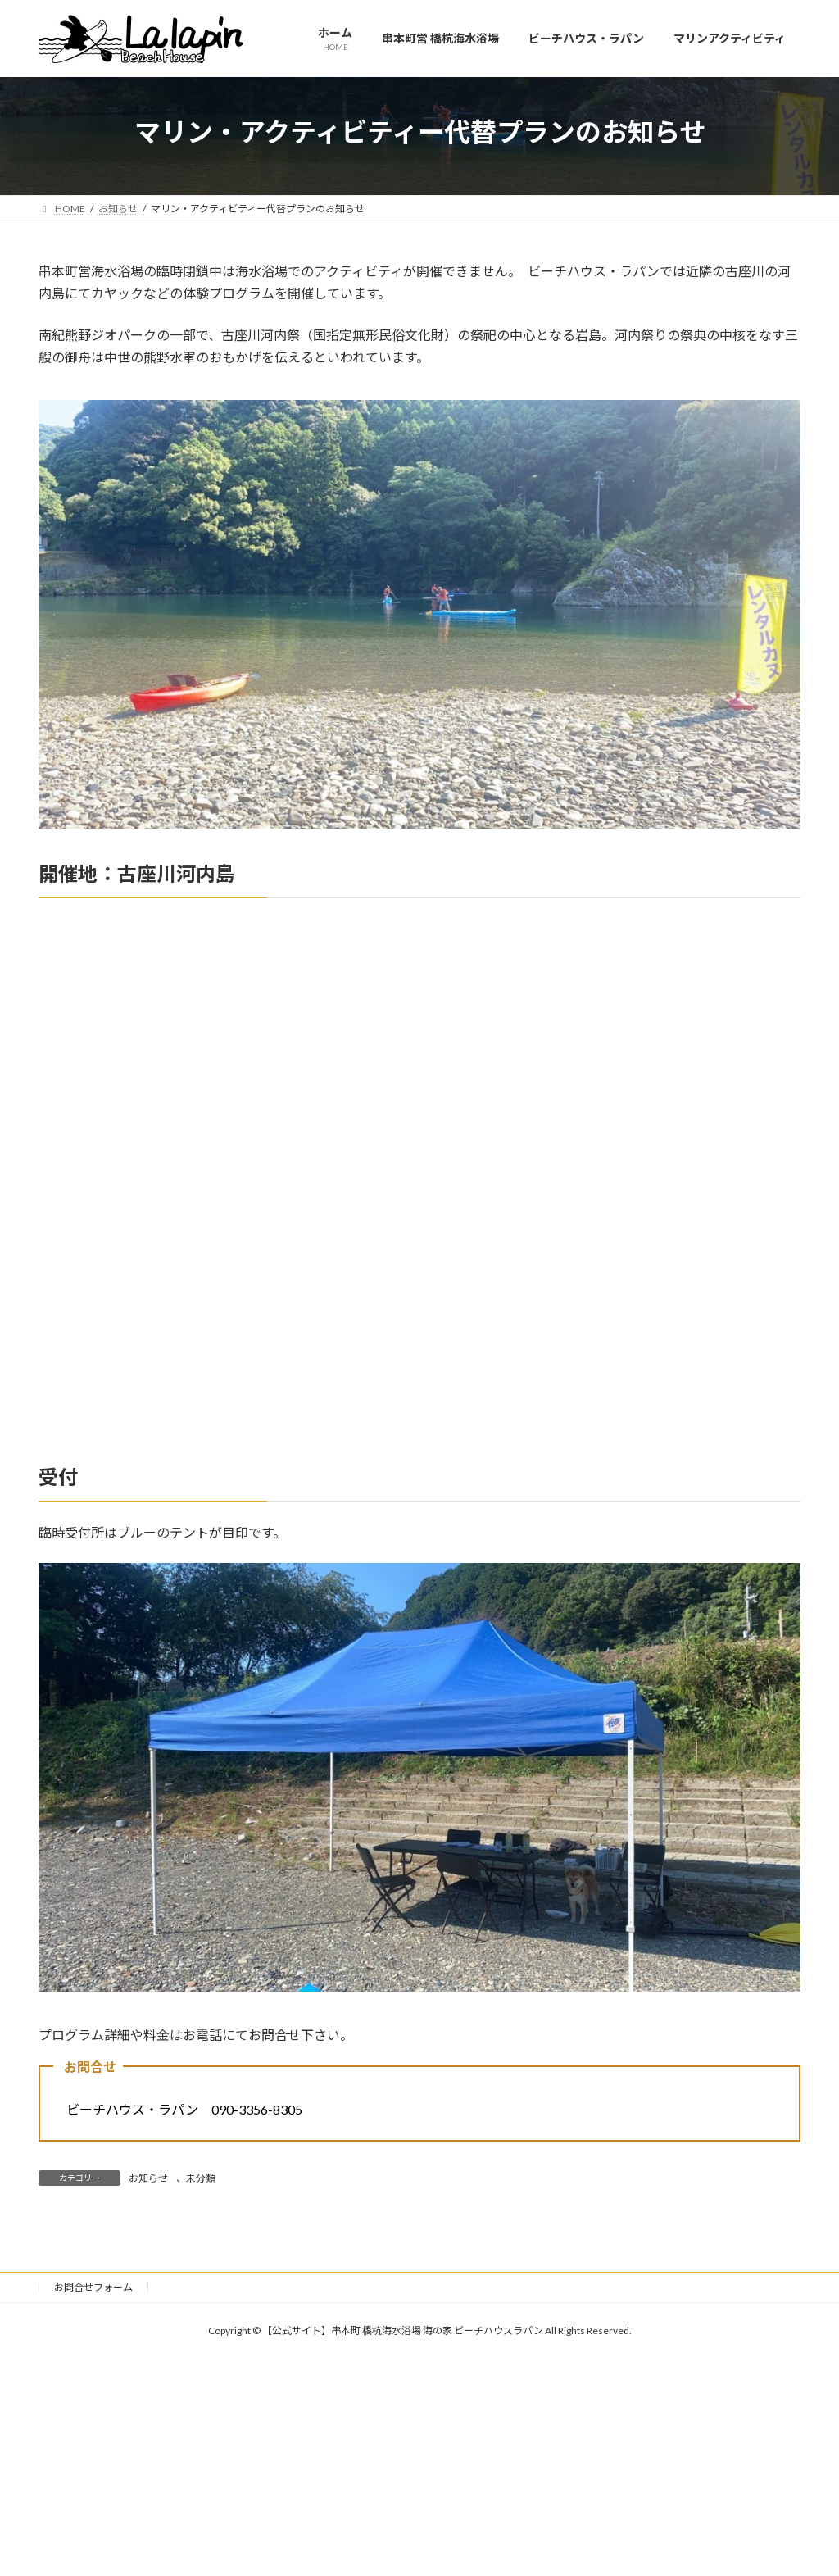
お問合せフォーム (93, 2287)
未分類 (200, 2178)
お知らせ (148, 2178)
